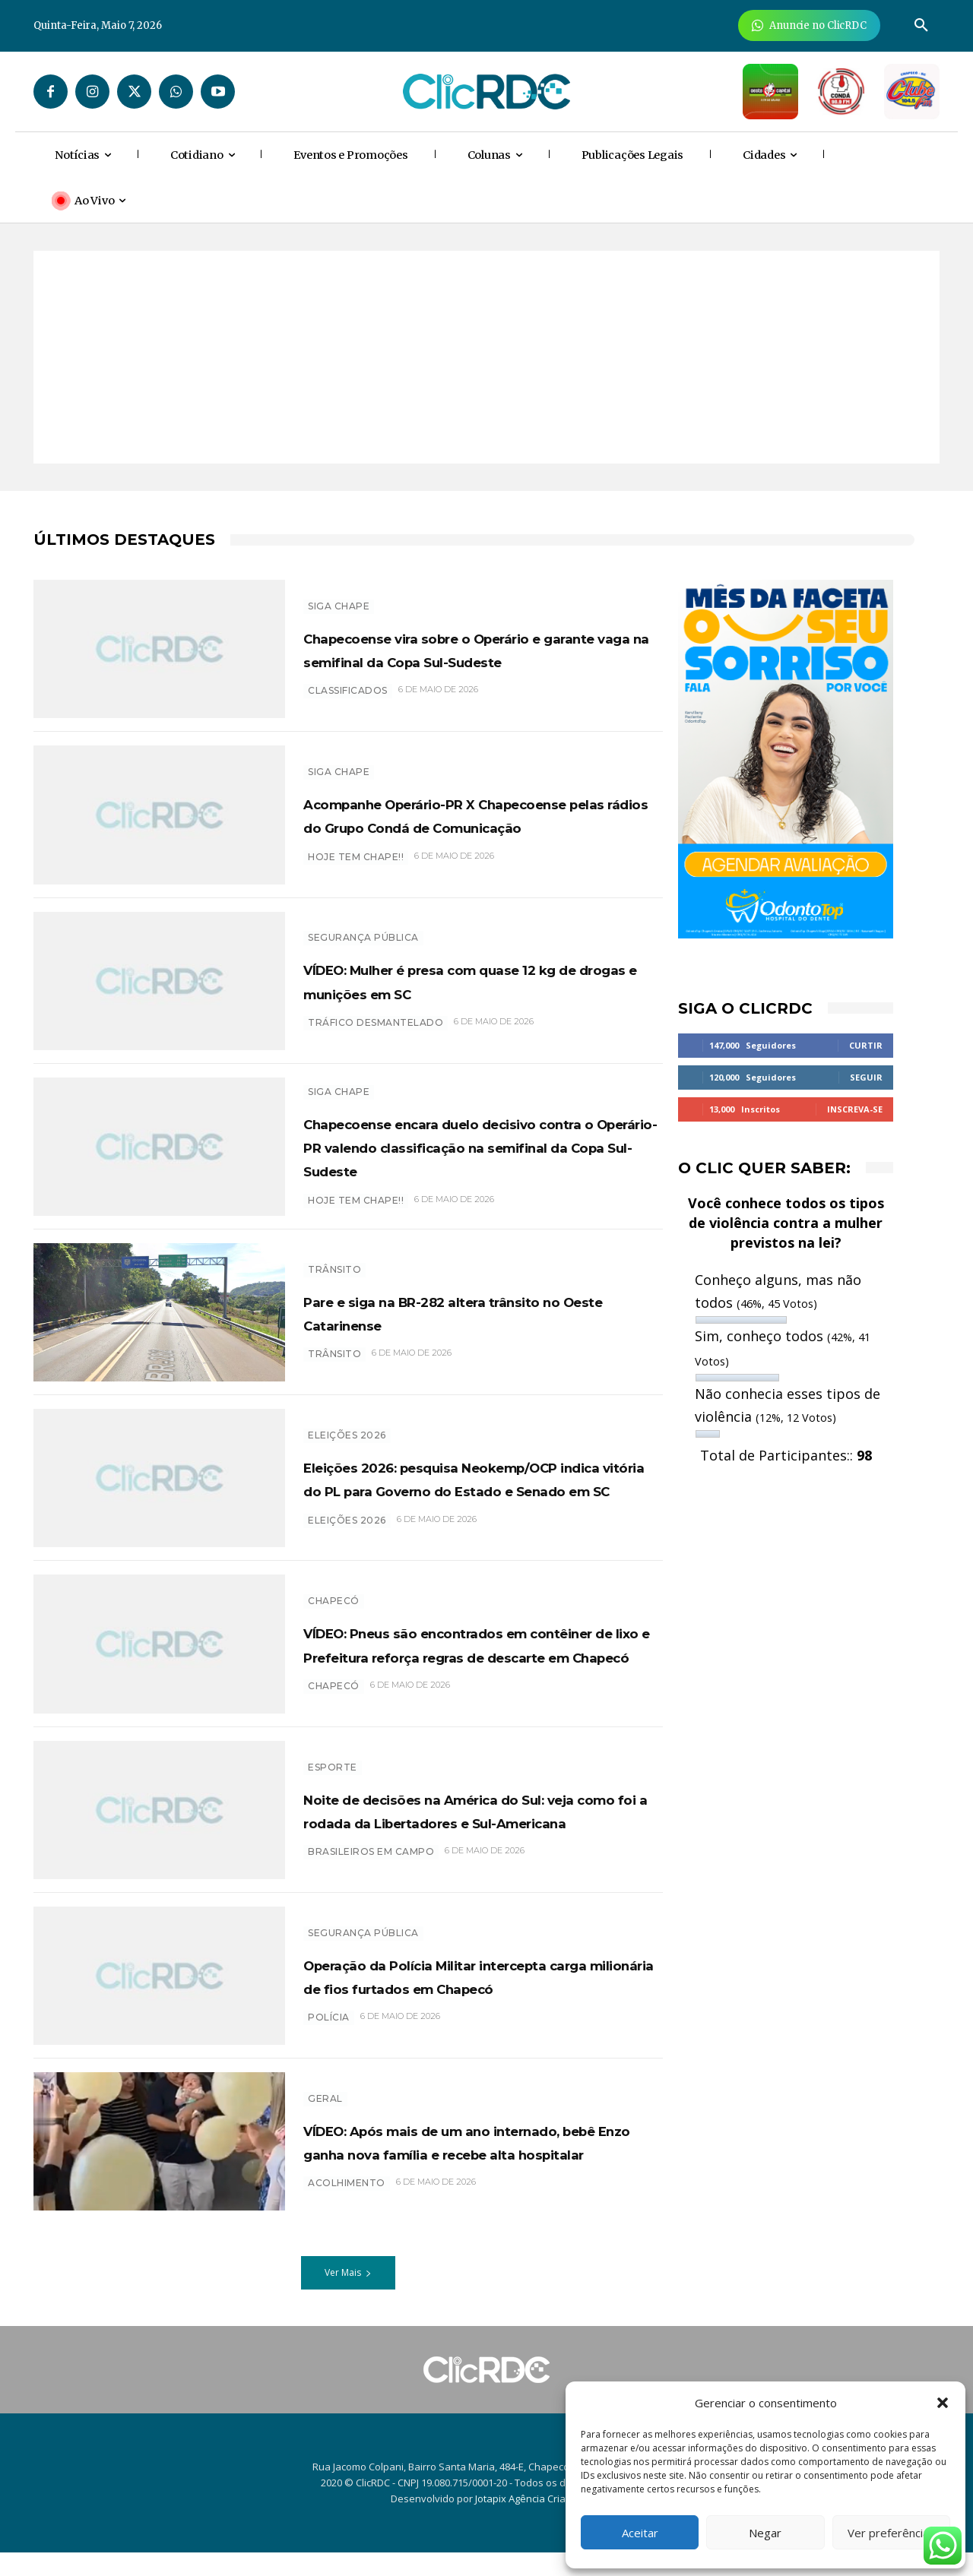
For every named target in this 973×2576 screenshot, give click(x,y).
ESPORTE (332, 1779)
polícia (329, 2053)
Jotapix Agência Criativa (528, 2523)
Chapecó (334, 1597)
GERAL (325, 2110)
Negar (765, 2532)
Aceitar (640, 2532)
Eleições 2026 (347, 1423)
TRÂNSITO (334, 1277)
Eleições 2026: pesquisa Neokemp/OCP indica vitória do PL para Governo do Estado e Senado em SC (475, 1490)
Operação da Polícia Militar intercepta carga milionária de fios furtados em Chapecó (474, 1999)
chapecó (334, 1729)
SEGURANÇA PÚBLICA (363, 937)
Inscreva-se (855, 1109)
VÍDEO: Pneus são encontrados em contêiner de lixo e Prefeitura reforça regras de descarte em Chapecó (477, 1664)
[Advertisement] (486, 357)
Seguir (866, 1077)
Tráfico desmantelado (375, 1022)
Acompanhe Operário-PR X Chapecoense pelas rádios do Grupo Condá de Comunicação (483, 814)
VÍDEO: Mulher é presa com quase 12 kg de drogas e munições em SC (476, 980)
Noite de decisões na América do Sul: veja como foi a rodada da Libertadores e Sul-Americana (467, 1833)
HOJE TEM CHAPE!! (356, 868)
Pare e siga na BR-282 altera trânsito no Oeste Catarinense (453, 1319)
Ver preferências (891, 2532)
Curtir (866, 1045)
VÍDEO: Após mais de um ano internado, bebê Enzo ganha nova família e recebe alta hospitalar (471, 2165)
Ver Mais (348, 2296)
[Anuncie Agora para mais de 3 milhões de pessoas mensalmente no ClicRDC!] (809, 25)
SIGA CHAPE (338, 594)
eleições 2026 (347, 1556)
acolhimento (346, 2219)
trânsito (334, 1362)
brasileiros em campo (371, 1887)
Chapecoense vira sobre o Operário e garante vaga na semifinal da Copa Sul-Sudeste (478, 648)
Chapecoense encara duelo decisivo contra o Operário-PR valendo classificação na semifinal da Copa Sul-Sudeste (473, 1150)
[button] (942, 2402)
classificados (348, 702)
